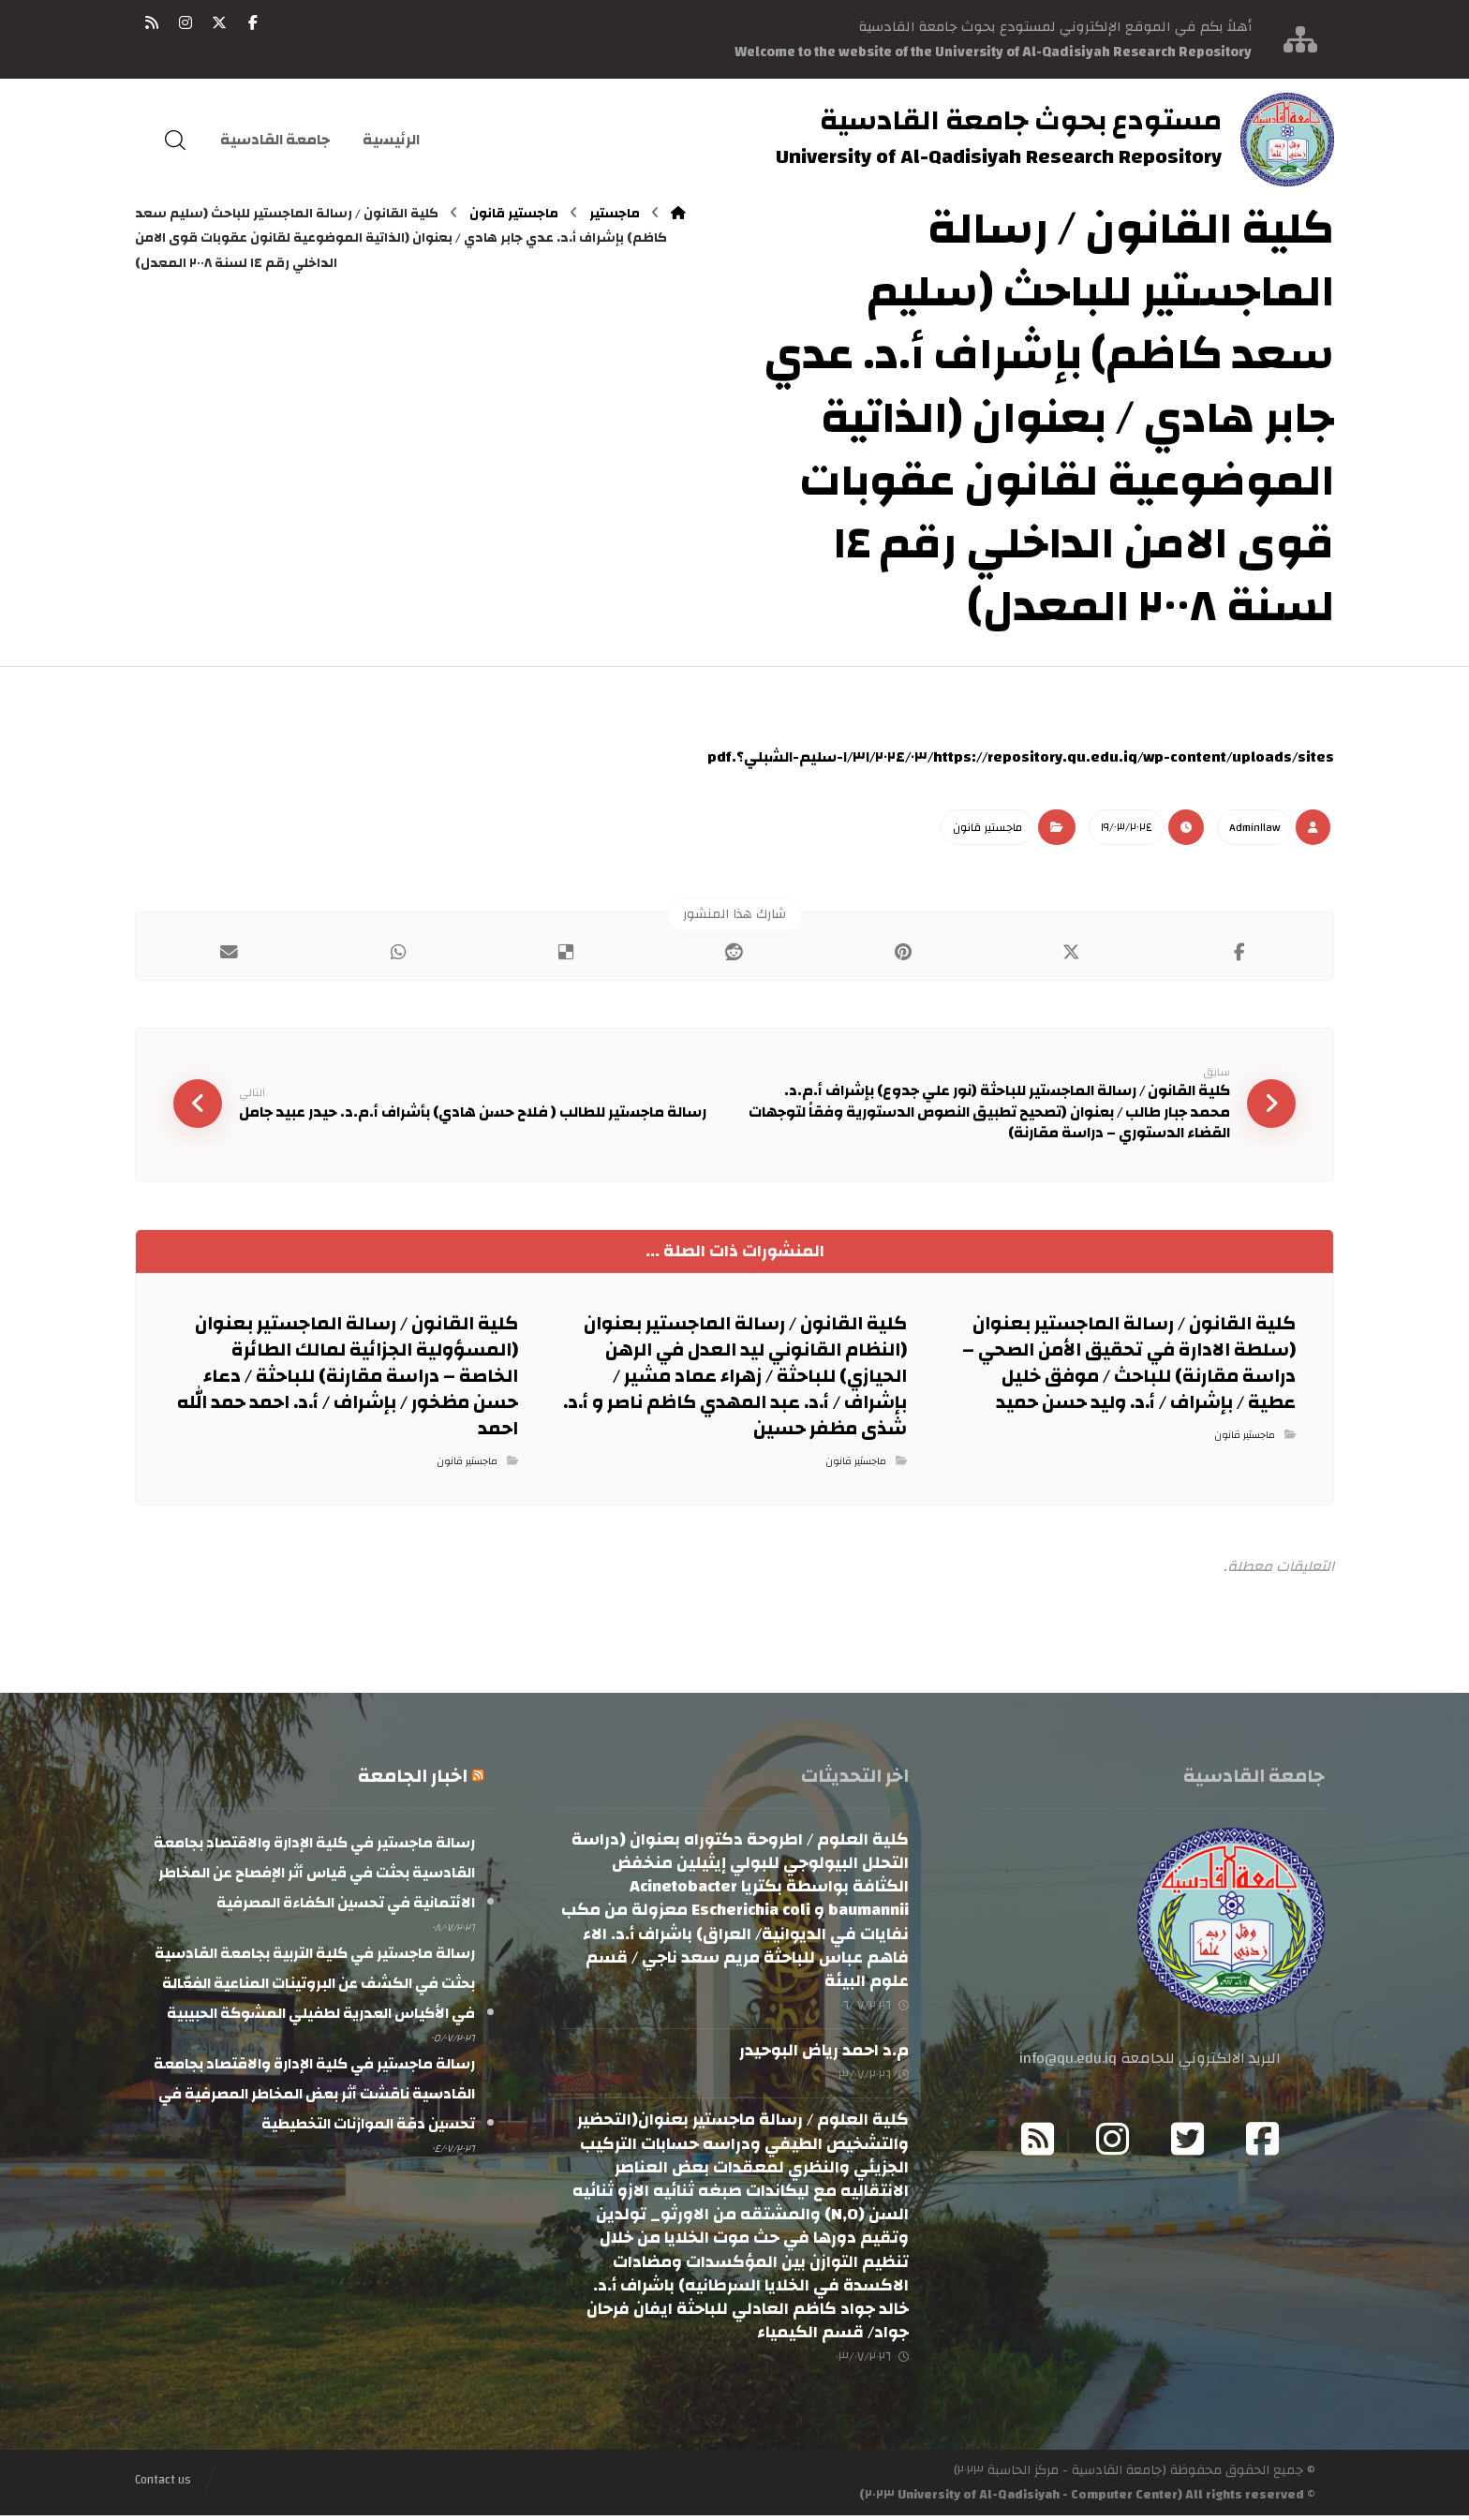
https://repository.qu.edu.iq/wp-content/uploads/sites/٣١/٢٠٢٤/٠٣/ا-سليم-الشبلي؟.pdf (1020, 757)
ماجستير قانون (987, 827)
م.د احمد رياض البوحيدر (824, 2054)
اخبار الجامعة (412, 1779)
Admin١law (1254, 827)
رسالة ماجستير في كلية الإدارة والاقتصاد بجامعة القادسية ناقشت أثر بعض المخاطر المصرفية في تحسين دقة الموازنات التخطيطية (314, 2097)
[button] (253, 22)
